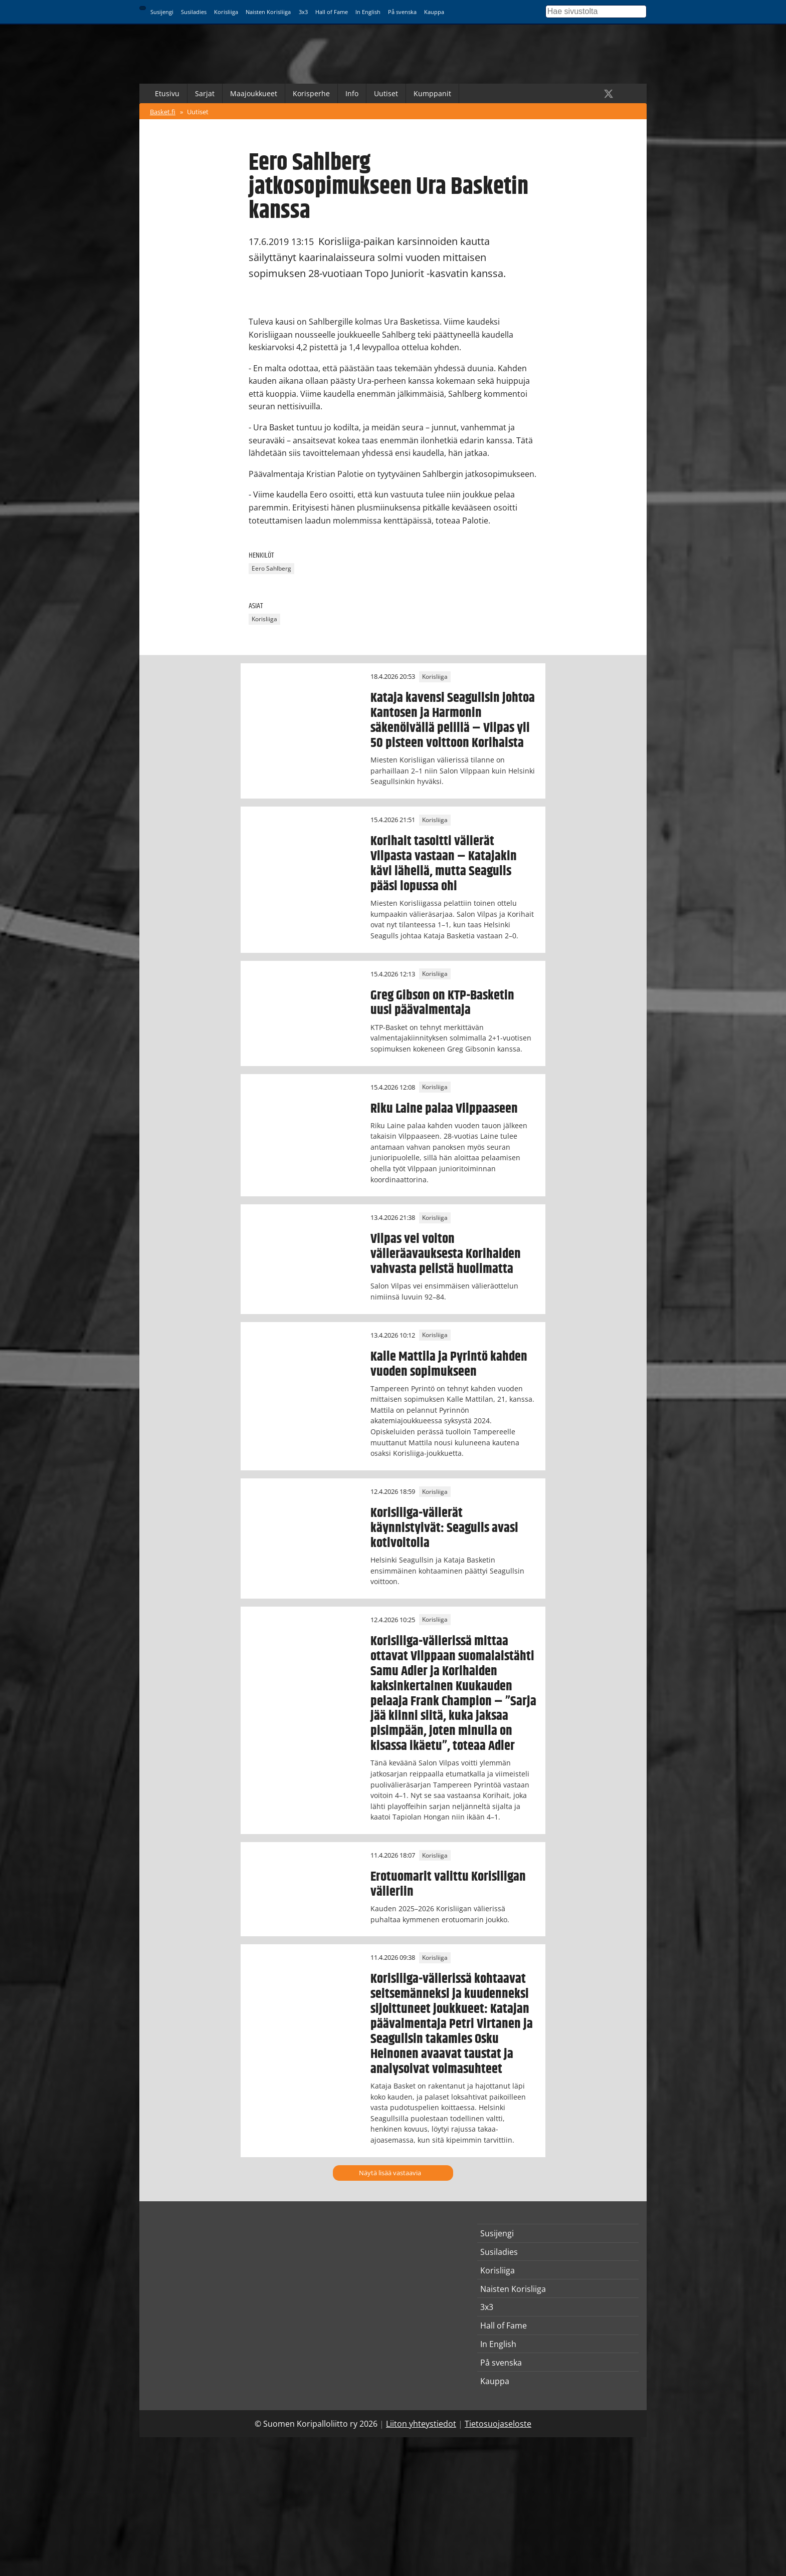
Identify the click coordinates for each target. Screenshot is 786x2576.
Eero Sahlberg (271, 569)
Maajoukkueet (253, 93)
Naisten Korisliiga (268, 12)
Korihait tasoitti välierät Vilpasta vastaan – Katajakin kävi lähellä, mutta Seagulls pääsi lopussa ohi (443, 864)
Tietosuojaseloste (498, 2423)
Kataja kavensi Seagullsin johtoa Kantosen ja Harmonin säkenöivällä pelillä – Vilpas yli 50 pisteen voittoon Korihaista (452, 720)
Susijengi (161, 12)
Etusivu (167, 93)
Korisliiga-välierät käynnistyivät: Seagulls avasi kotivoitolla (444, 1528)
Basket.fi (162, 111)
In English (367, 12)
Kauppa (434, 12)
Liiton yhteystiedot (421, 2423)
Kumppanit (432, 93)
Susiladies (194, 12)
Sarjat (205, 93)
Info (351, 93)
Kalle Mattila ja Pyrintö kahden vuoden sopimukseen (448, 1364)
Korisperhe (311, 93)
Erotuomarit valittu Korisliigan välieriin (448, 1884)
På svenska (402, 12)
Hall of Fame (331, 12)
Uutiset (386, 93)
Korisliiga (226, 12)
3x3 (303, 12)
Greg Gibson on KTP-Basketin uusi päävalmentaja (442, 1003)
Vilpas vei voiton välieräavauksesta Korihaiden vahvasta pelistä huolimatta (445, 1253)
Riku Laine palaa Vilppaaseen (444, 1108)
